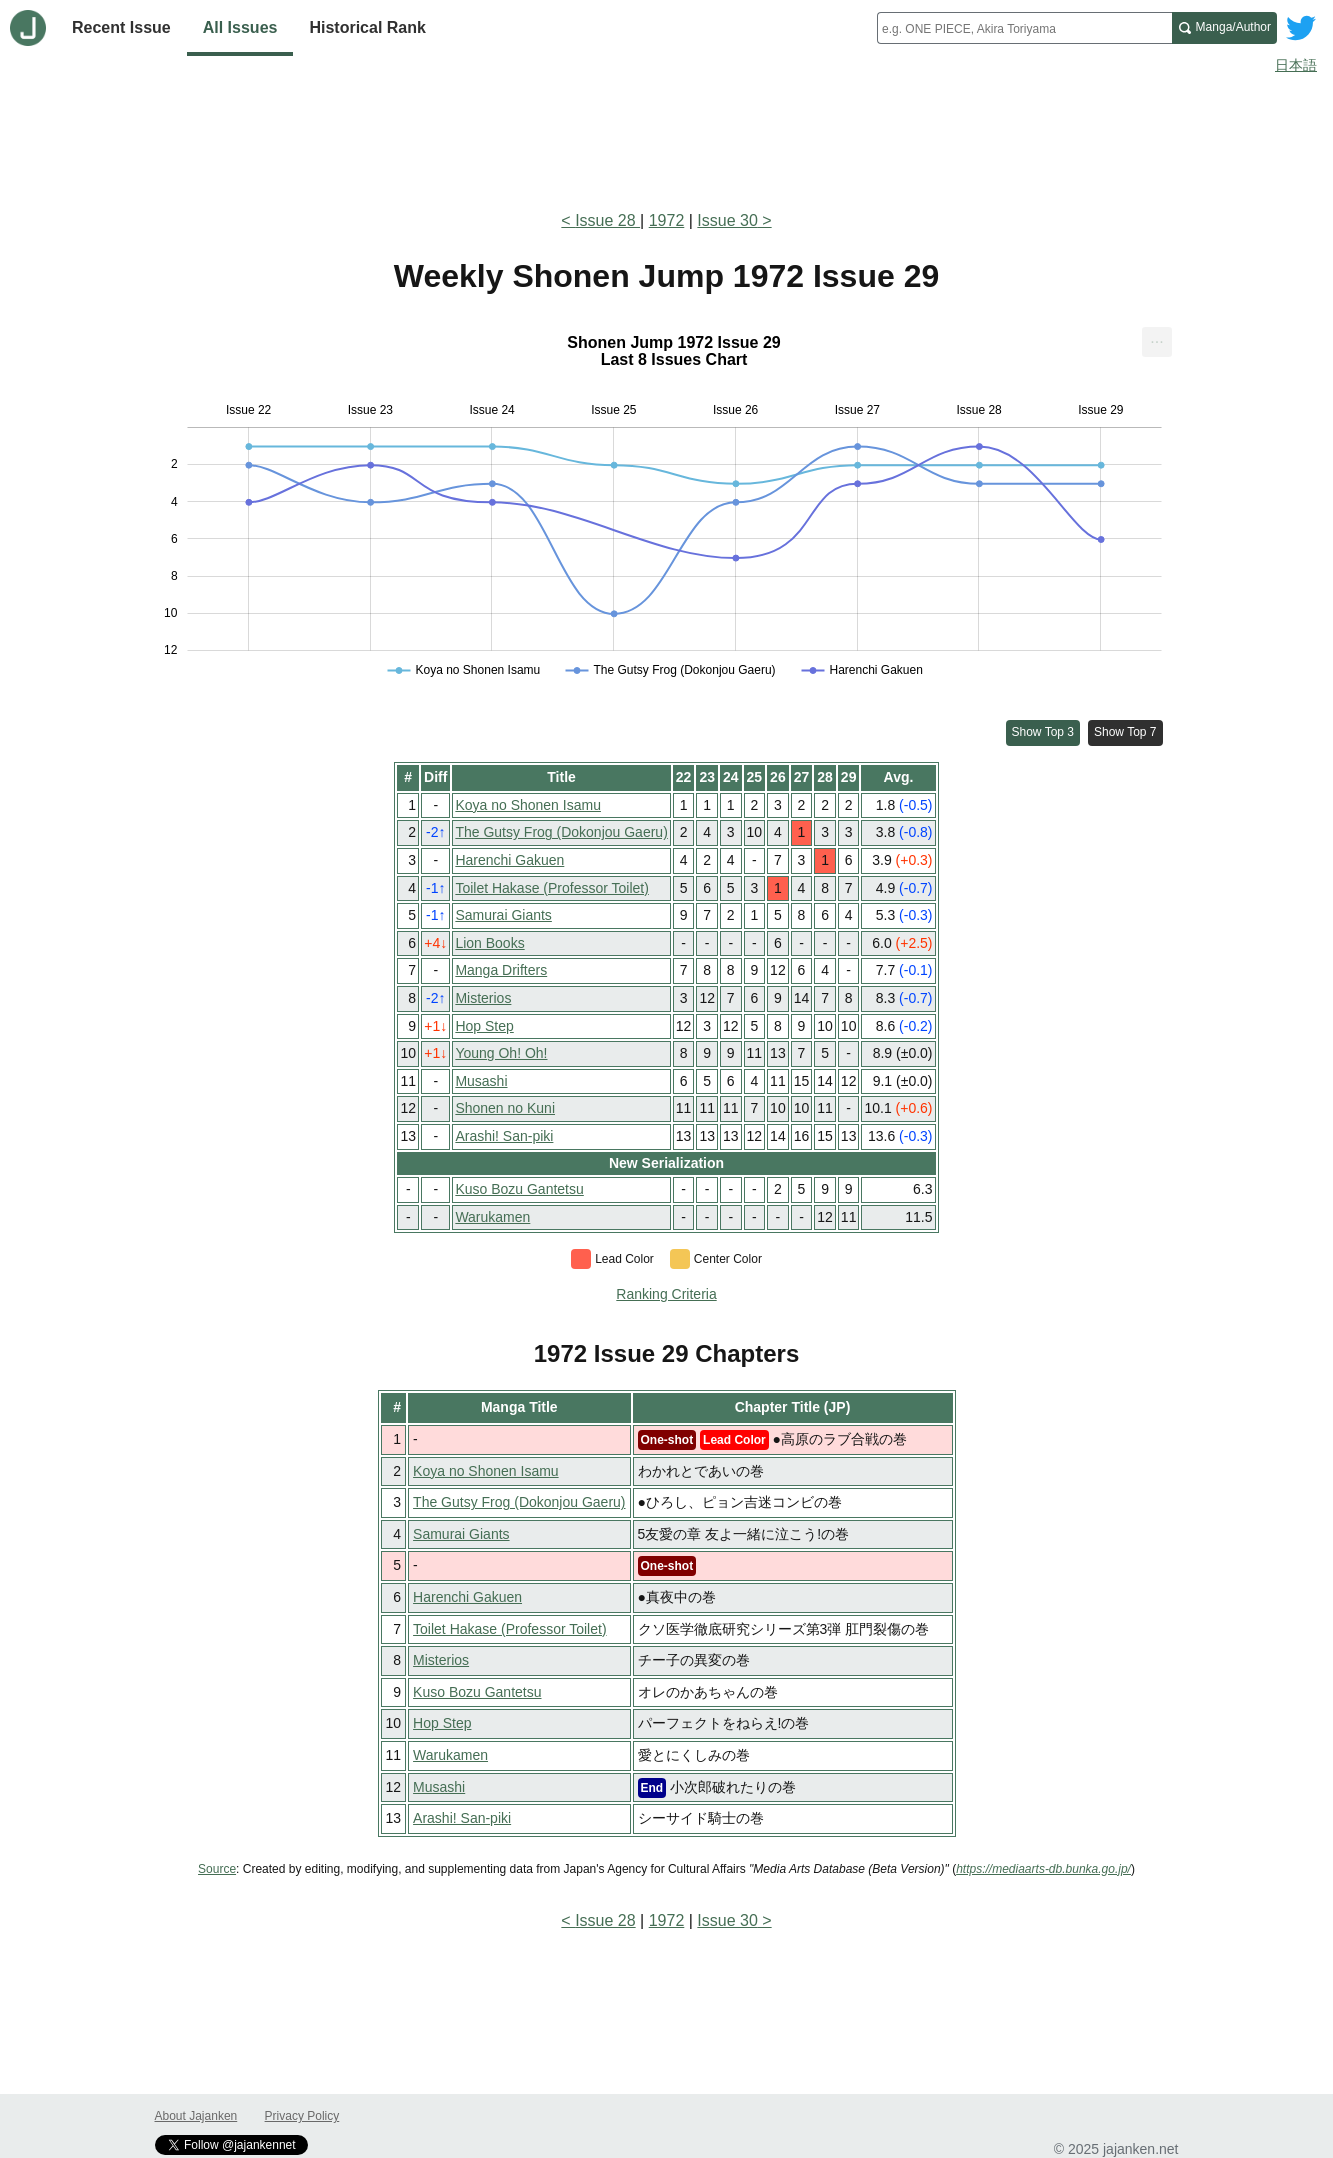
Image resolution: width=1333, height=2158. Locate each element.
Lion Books (489, 943)
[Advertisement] (667, 138)
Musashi (481, 1081)
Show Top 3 (1043, 732)
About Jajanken (196, 2116)
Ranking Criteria (666, 1294)
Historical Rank (367, 27)
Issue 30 (727, 220)
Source (217, 1869)
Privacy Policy (302, 2116)
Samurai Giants (503, 915)
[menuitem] (1157, 342)
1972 (667, 220)
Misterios (483, 998)
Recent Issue (121, 27)
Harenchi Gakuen (509, 860)
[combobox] (1024, 28)
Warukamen (492, 1217)
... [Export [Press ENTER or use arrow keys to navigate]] (1156, 337)
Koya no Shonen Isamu (528, 805)
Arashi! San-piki (504, 1136)
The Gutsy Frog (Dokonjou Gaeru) (561, 832)
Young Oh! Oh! (501, 1053)
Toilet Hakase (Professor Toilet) (551, 888)
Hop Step (484, 1026)
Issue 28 (607, 220)
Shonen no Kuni (505, 1108)
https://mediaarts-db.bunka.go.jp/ (1043, 1869)
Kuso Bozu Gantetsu (519, 1189)
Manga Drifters (501, 970)
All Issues (240, 27)
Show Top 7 (1125, 732)
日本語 (1296, 65)
